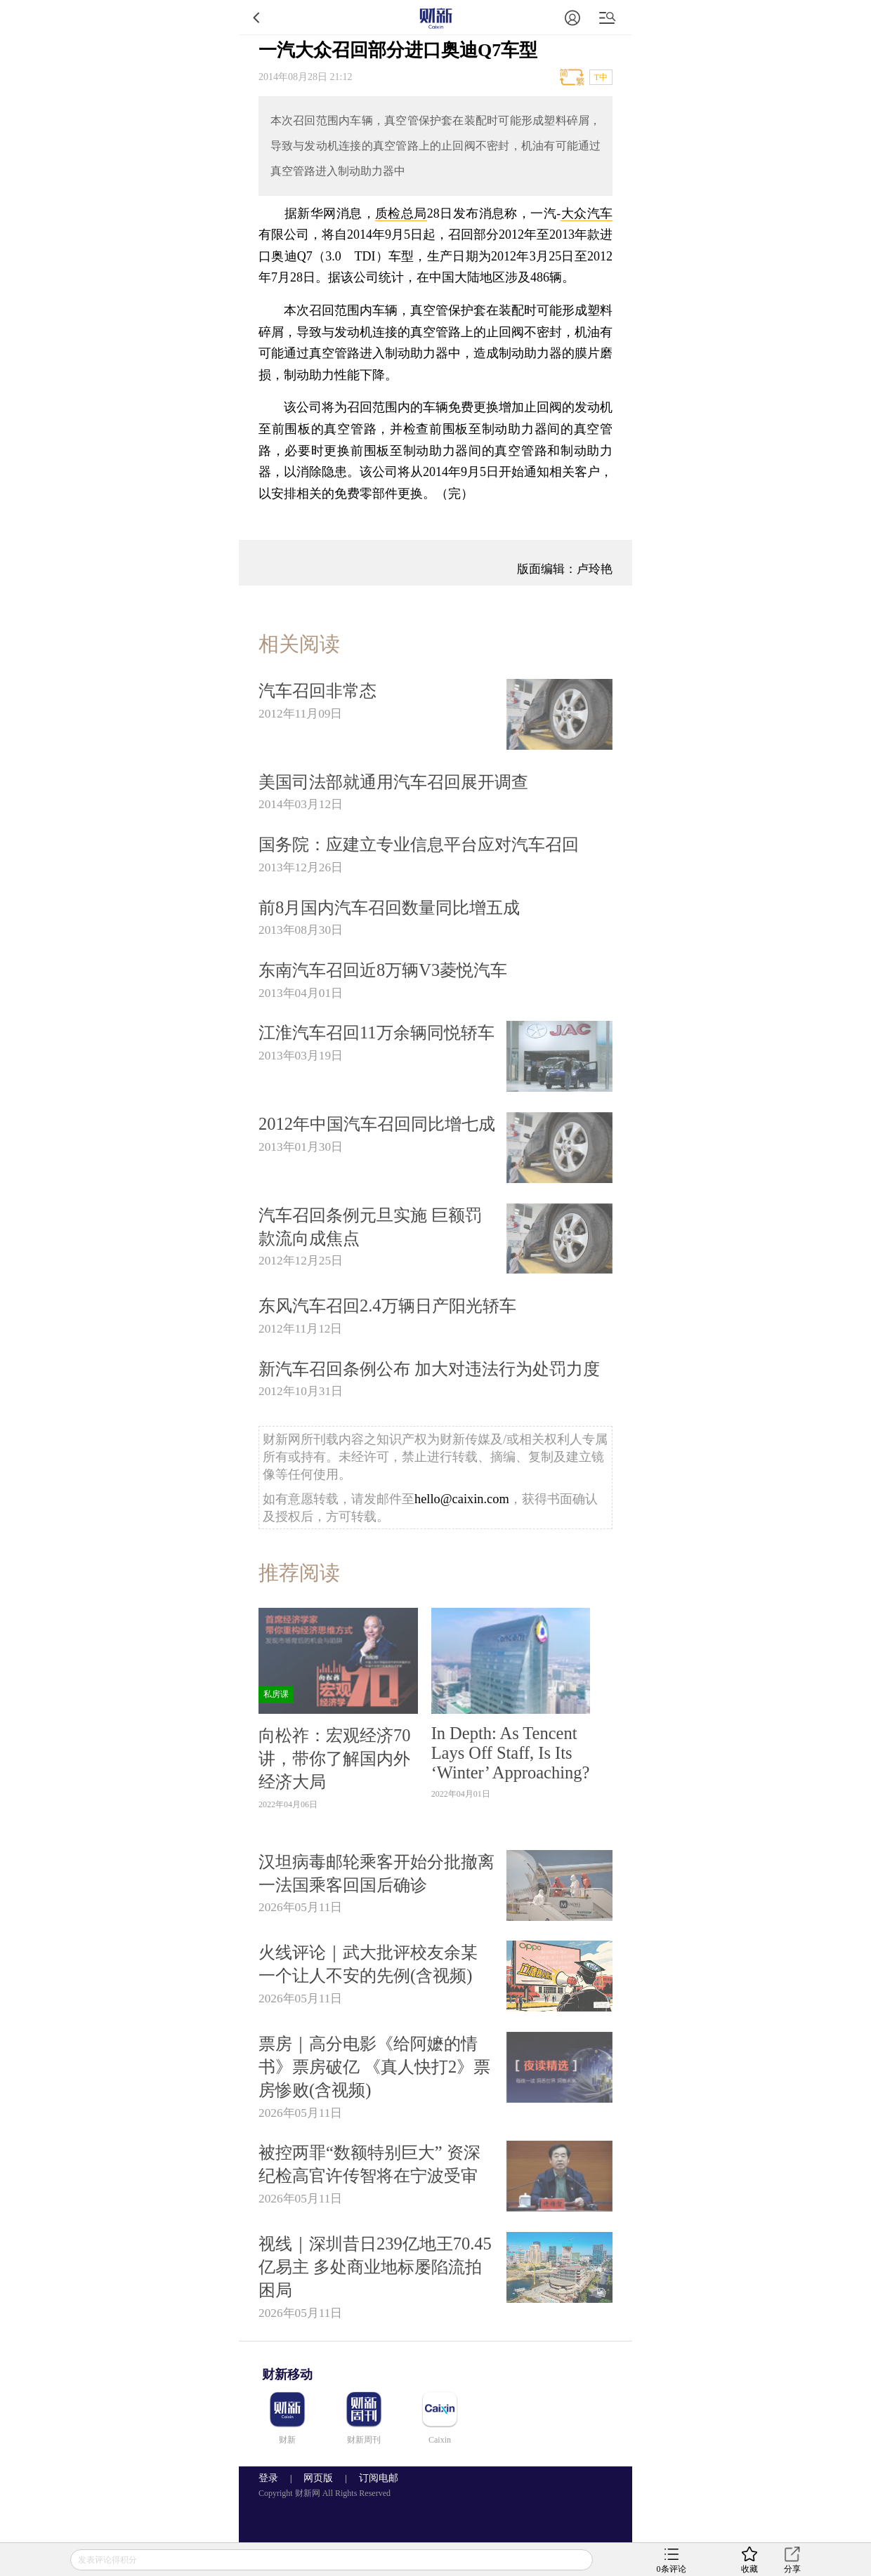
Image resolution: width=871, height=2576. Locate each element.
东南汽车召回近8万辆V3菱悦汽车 (382, 969)
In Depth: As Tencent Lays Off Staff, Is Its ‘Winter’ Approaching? (510, 1753)
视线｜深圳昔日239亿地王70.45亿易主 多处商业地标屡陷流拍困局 (375, 2266)
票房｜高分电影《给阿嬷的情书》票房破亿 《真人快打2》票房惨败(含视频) (374, 2066)
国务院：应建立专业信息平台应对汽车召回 (418, 844)
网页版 (318, 2478)
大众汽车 (587, 213)
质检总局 (401, 213)
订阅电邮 (373, 2478)
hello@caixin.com (461, 1499)
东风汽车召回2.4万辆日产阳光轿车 (387, 1305)
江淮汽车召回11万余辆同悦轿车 (376, 1032)
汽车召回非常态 (317, 690)
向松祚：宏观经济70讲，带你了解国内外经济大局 (334, 1758)
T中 (601, 77)
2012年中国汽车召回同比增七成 (376, 1123)
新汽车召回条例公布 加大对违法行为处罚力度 (429, 1368)
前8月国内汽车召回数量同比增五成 (389, 907)
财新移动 (287, 2374)
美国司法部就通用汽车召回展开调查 (393, 781)
